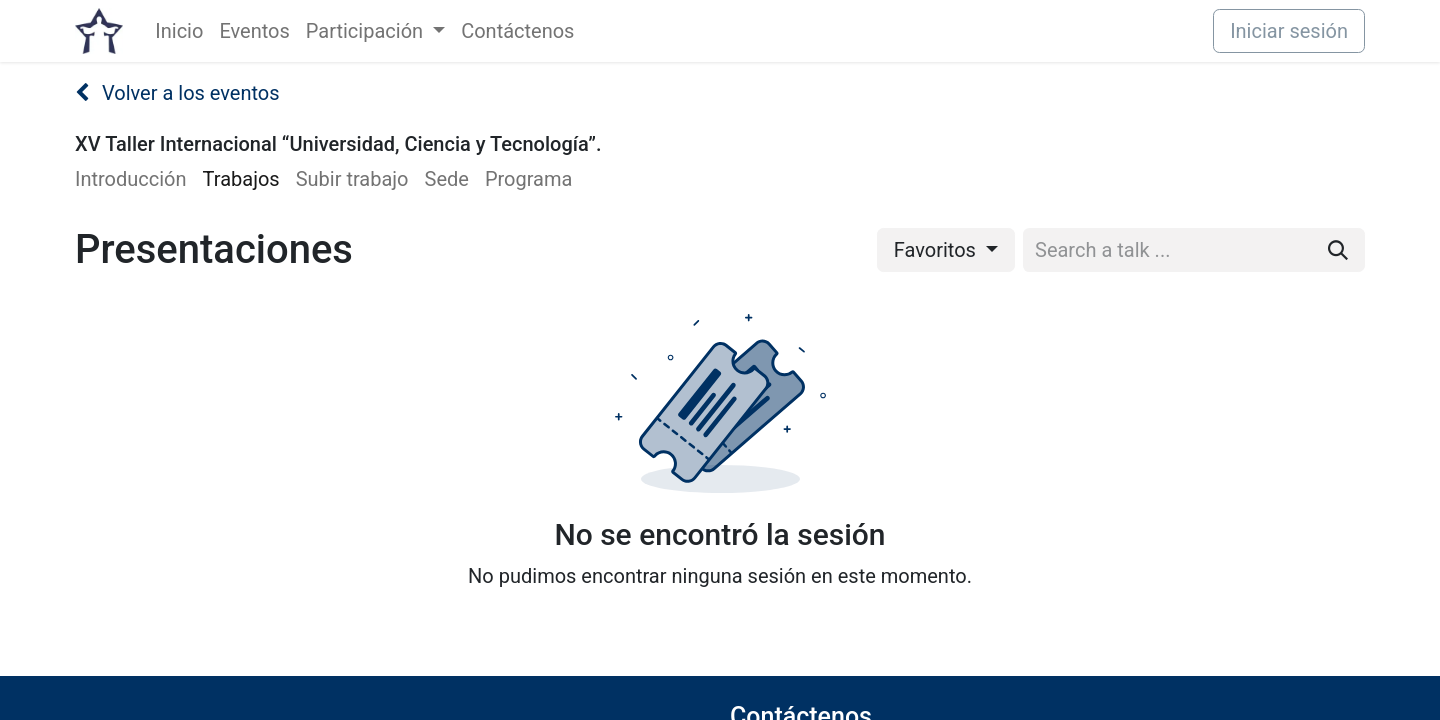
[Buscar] (1338, 250)
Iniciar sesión (1289, 31)
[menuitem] (179, 31)
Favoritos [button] (937, 250)
